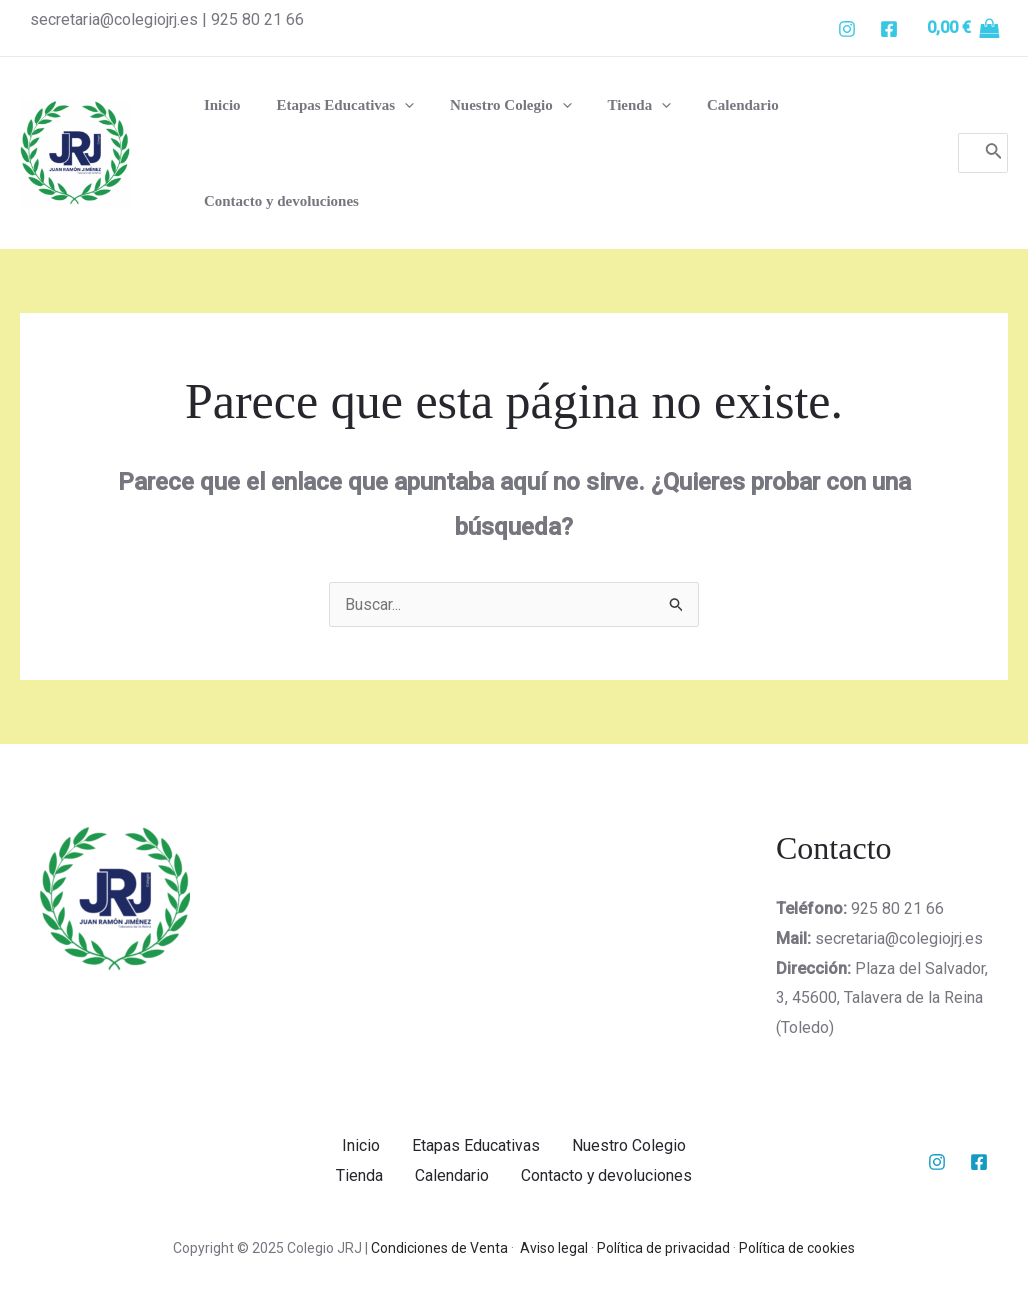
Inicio (361, 1145)
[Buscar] (994, 153)
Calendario (452, 1175)
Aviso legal (554, 1247)
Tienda (359, 1175)
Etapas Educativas (476, 1145)
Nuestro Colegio (629, 1145)
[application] (395, 105)
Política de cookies (797, 1247)
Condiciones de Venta (439, 1247)
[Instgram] (847, 29)
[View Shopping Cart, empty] (963, 28)
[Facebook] (889, 29)
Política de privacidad (663, 1247)
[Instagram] (937, 1161)
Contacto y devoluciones (607, 1175)
